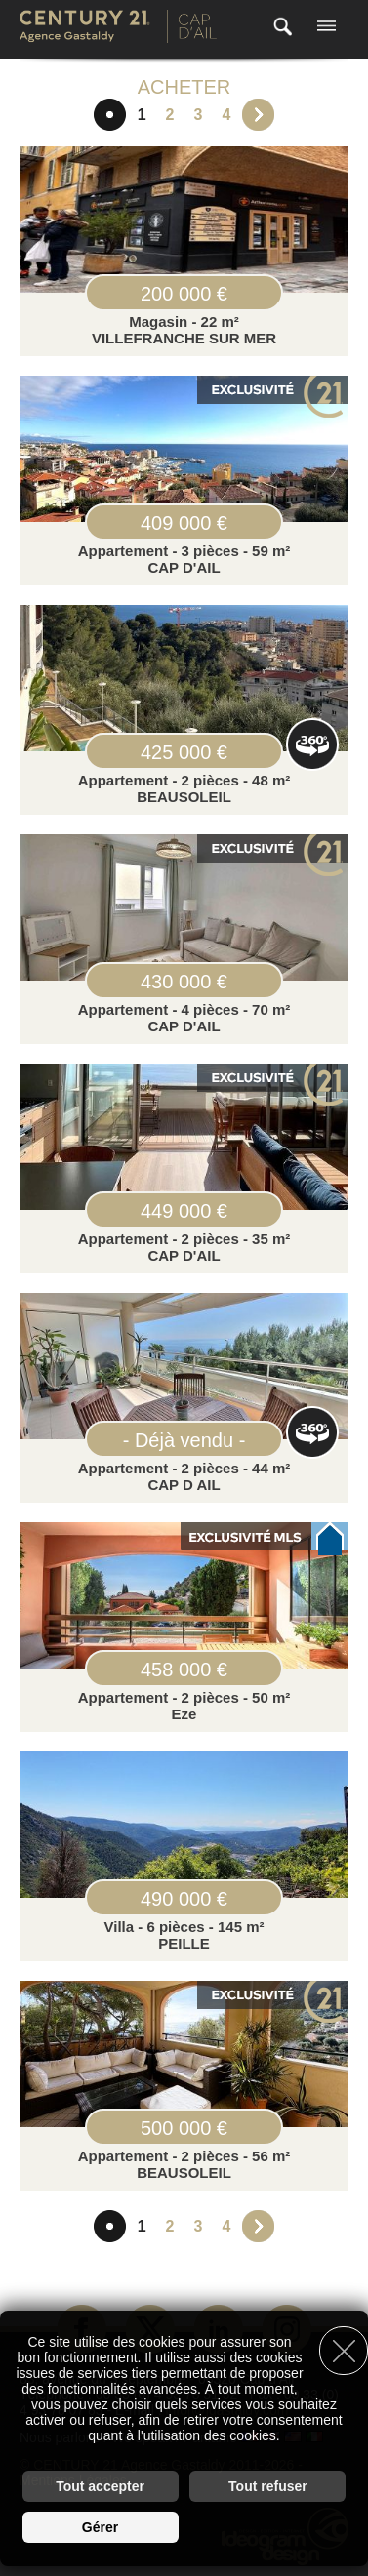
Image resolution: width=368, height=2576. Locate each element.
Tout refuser (267, 2486)
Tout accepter (100, 2486)
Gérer (100, 2527)
